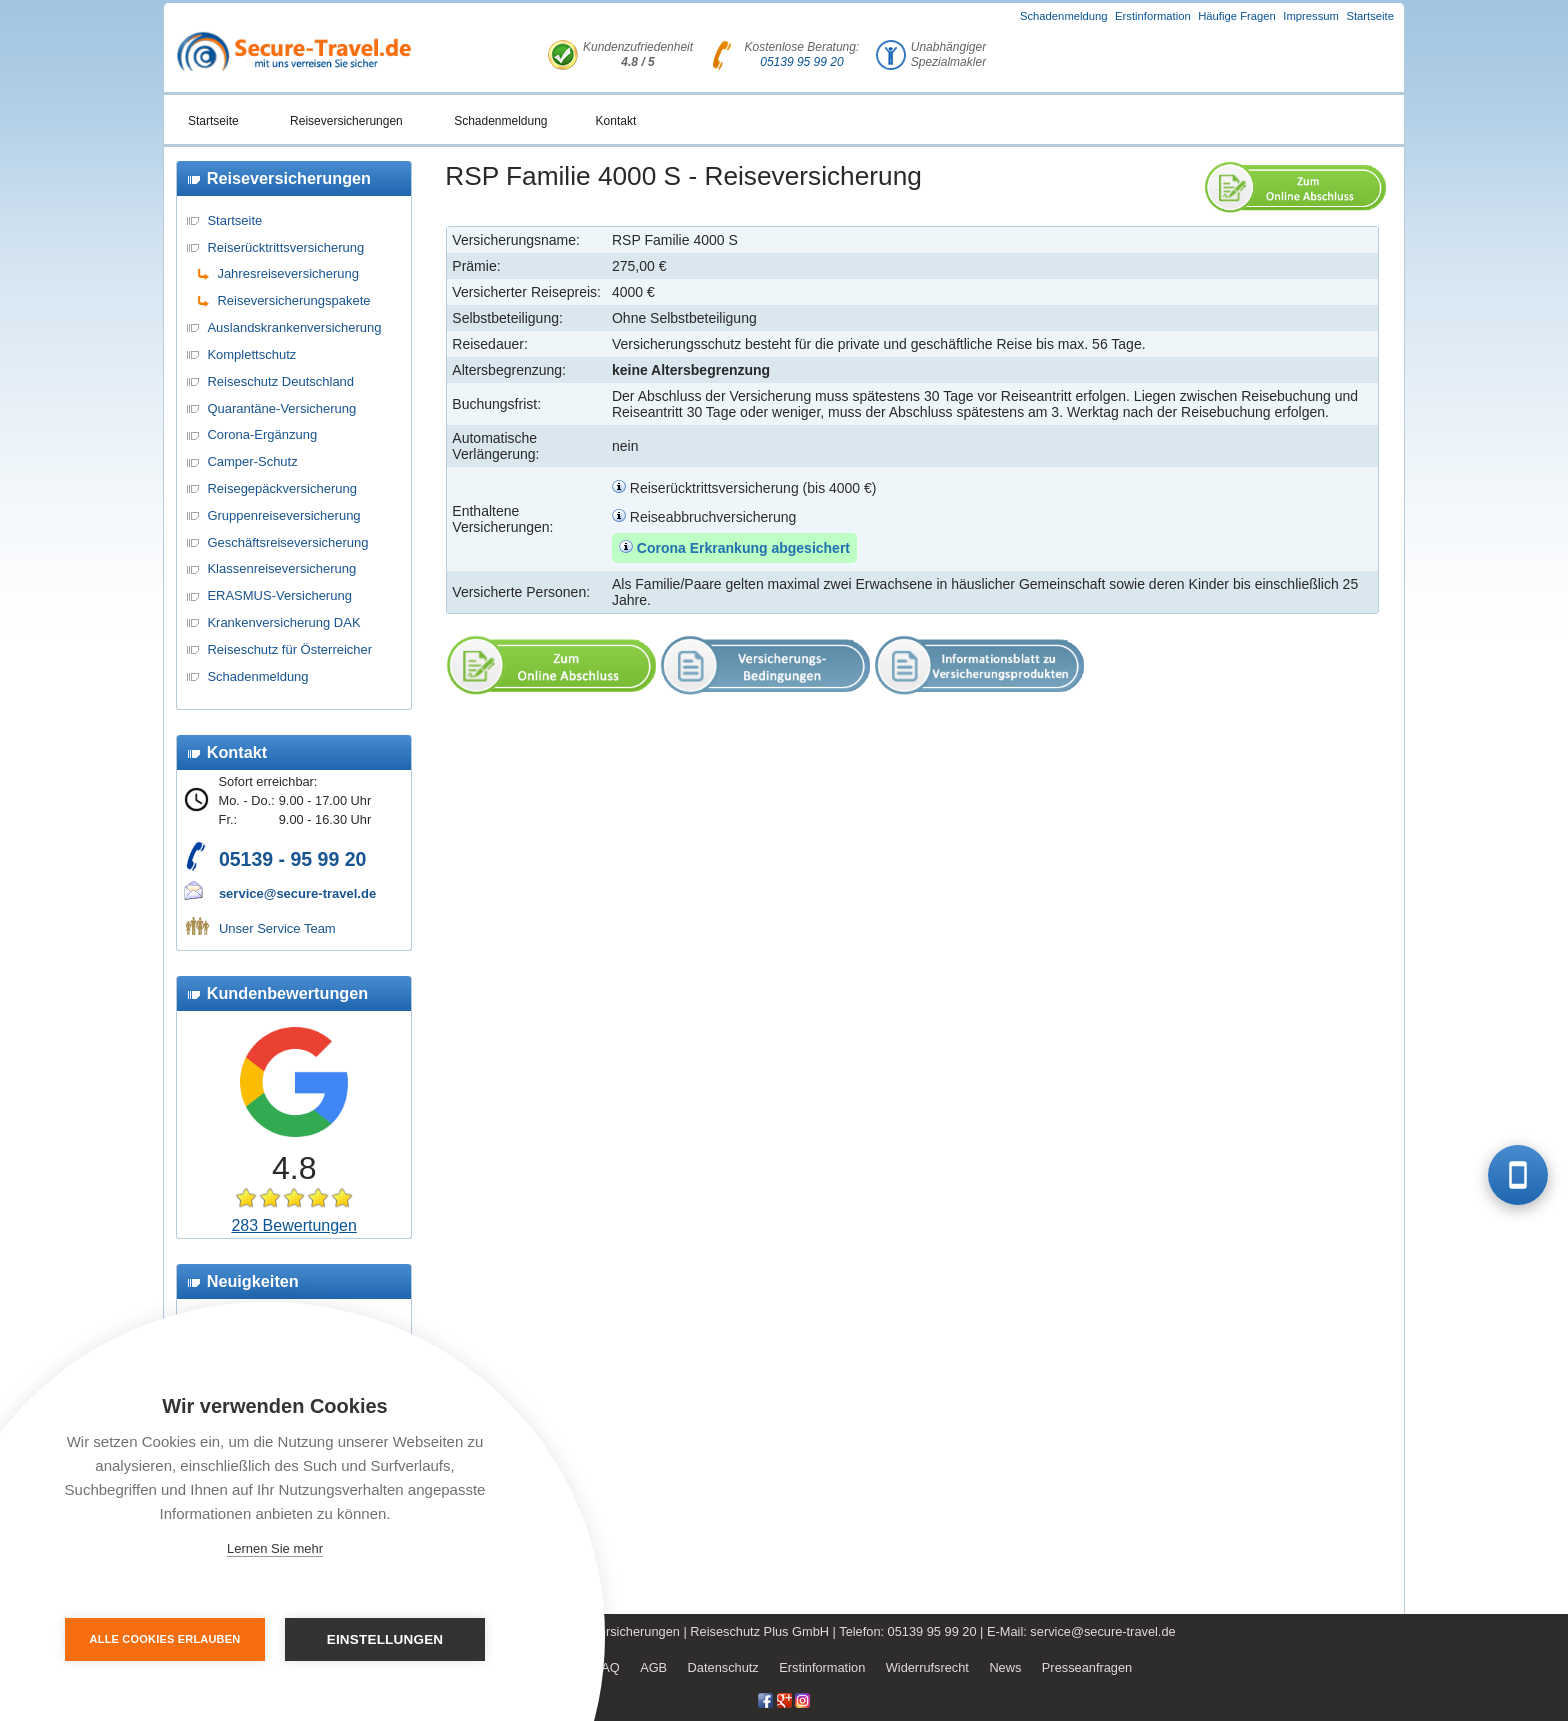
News (1005, 1667)
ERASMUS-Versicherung (279, 595)
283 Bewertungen (293, 1225)
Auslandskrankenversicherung (294, 327)
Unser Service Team (277, 928)
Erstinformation (1153, 16)
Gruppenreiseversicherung (283, 515)
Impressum (1311, 16)
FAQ (607, 1667)
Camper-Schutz (252, 461)
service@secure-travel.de (297, 893)
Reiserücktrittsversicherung (285, 247)
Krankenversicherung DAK (283, 622)
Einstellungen (385, 1639)
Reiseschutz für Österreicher (289, 649)
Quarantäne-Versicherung (281, 408)
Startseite (1370, 16)
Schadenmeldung (1064, 16)
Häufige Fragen (1237, 16)
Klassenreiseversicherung (281, 568)
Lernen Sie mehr (275, 1548)
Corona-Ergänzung (262, 434)
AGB (653, 1667)
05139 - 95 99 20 (292, 859)
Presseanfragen (1087, 1667)
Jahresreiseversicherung (288, 273)
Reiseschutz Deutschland (280, 381)
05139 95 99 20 (801, 62)
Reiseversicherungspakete (293, 300)
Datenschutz (723, 1667)
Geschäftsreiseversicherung (287, 542)
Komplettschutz (251, 354)
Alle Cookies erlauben (165, 1639)
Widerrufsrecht (927, 1667)
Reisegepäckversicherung (282, 488)
